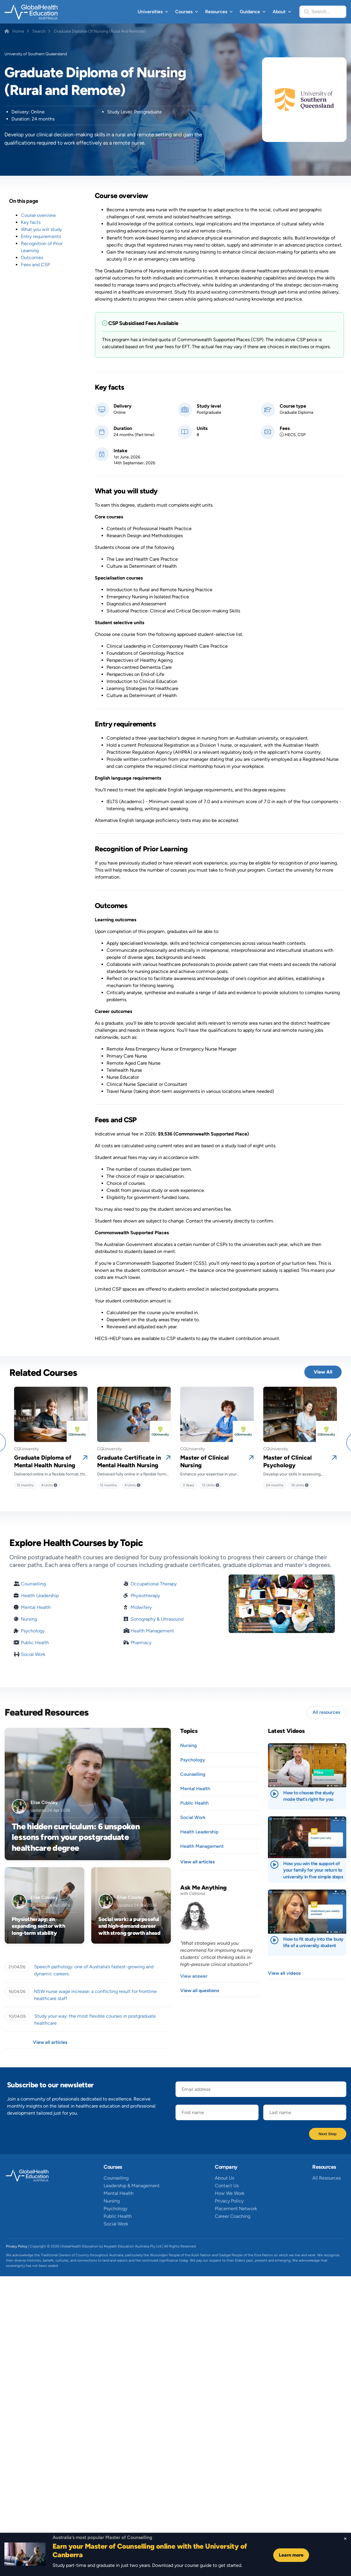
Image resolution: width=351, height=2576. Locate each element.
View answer (193, 1976)
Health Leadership (40, 1595)
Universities (150, 11)
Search (38, 31)
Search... (320, 11)
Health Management (152, 1630)
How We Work (229, 2193)
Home (18, 31)
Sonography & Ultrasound (157, 1619)
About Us (224, 2178)
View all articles (50, 2042)
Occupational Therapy (154, 1583)
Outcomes (32, 257)
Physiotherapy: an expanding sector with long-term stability (38, 1926)
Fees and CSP (35, 264)
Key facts (31, 222)
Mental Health (36, 1607)
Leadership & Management (132, 2185)
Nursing (29, 1619)
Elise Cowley (44, 1802)
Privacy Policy (229, 2201)
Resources (216, 11)
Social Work (33, 1654)
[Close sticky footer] (345, 2538)
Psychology (33, 1630)
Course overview (38, 215)
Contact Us (227, 2185)
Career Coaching (232, 2216)
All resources (326, 1712)
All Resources (326, 2178)
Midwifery (141, 1607)
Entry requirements (41, 236)
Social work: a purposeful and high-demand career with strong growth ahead (129, 1926)
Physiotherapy (145, 1595)
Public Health (35, 1642)
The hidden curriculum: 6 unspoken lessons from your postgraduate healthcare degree (76, 1837)
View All (323, 1372)
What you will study (41, 229)
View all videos (284, 1973)
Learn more (291, 2555)
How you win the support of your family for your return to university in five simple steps (313, 1870)
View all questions (199, 1990)
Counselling (33, 1583)
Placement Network (236, 2208)
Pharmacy (141, 1642)
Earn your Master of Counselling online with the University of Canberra (150, 2550)
